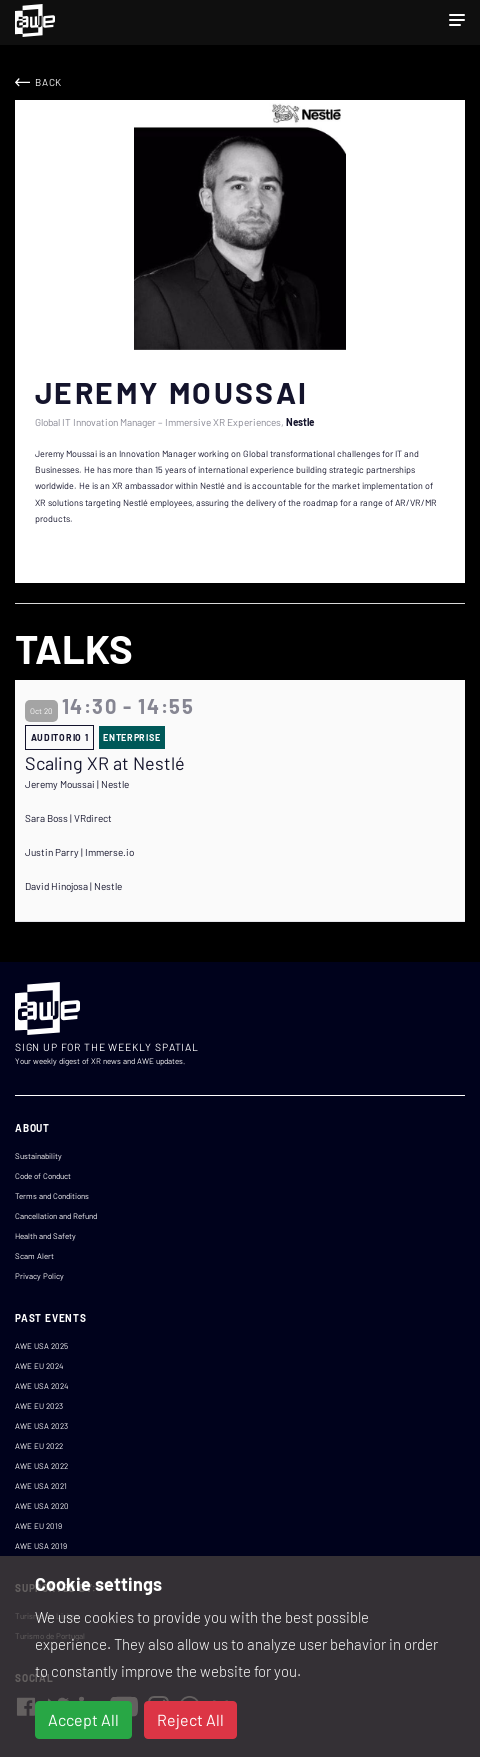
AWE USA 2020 (42, 1506)
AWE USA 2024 (41, 1386)
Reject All (190, 1719)
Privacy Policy (39, 1276)
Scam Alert (34, 1256)
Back (48, 82)
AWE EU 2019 (38, 1526)
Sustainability (38, 1156)
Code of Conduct (43, 1176)
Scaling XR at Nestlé (105, 763)
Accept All (83, 1719)
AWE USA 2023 (41, 1426)
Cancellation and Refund (56, 1216)
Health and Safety (45, 1236)
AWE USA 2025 (41, 1346)
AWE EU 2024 (39, 1366)
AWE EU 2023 (39, 1406)
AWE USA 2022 (41, 1466)
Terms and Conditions (52, 1196)
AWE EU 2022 (39, 1446)
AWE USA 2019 (41, 1546)
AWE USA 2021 (41, 1486)
